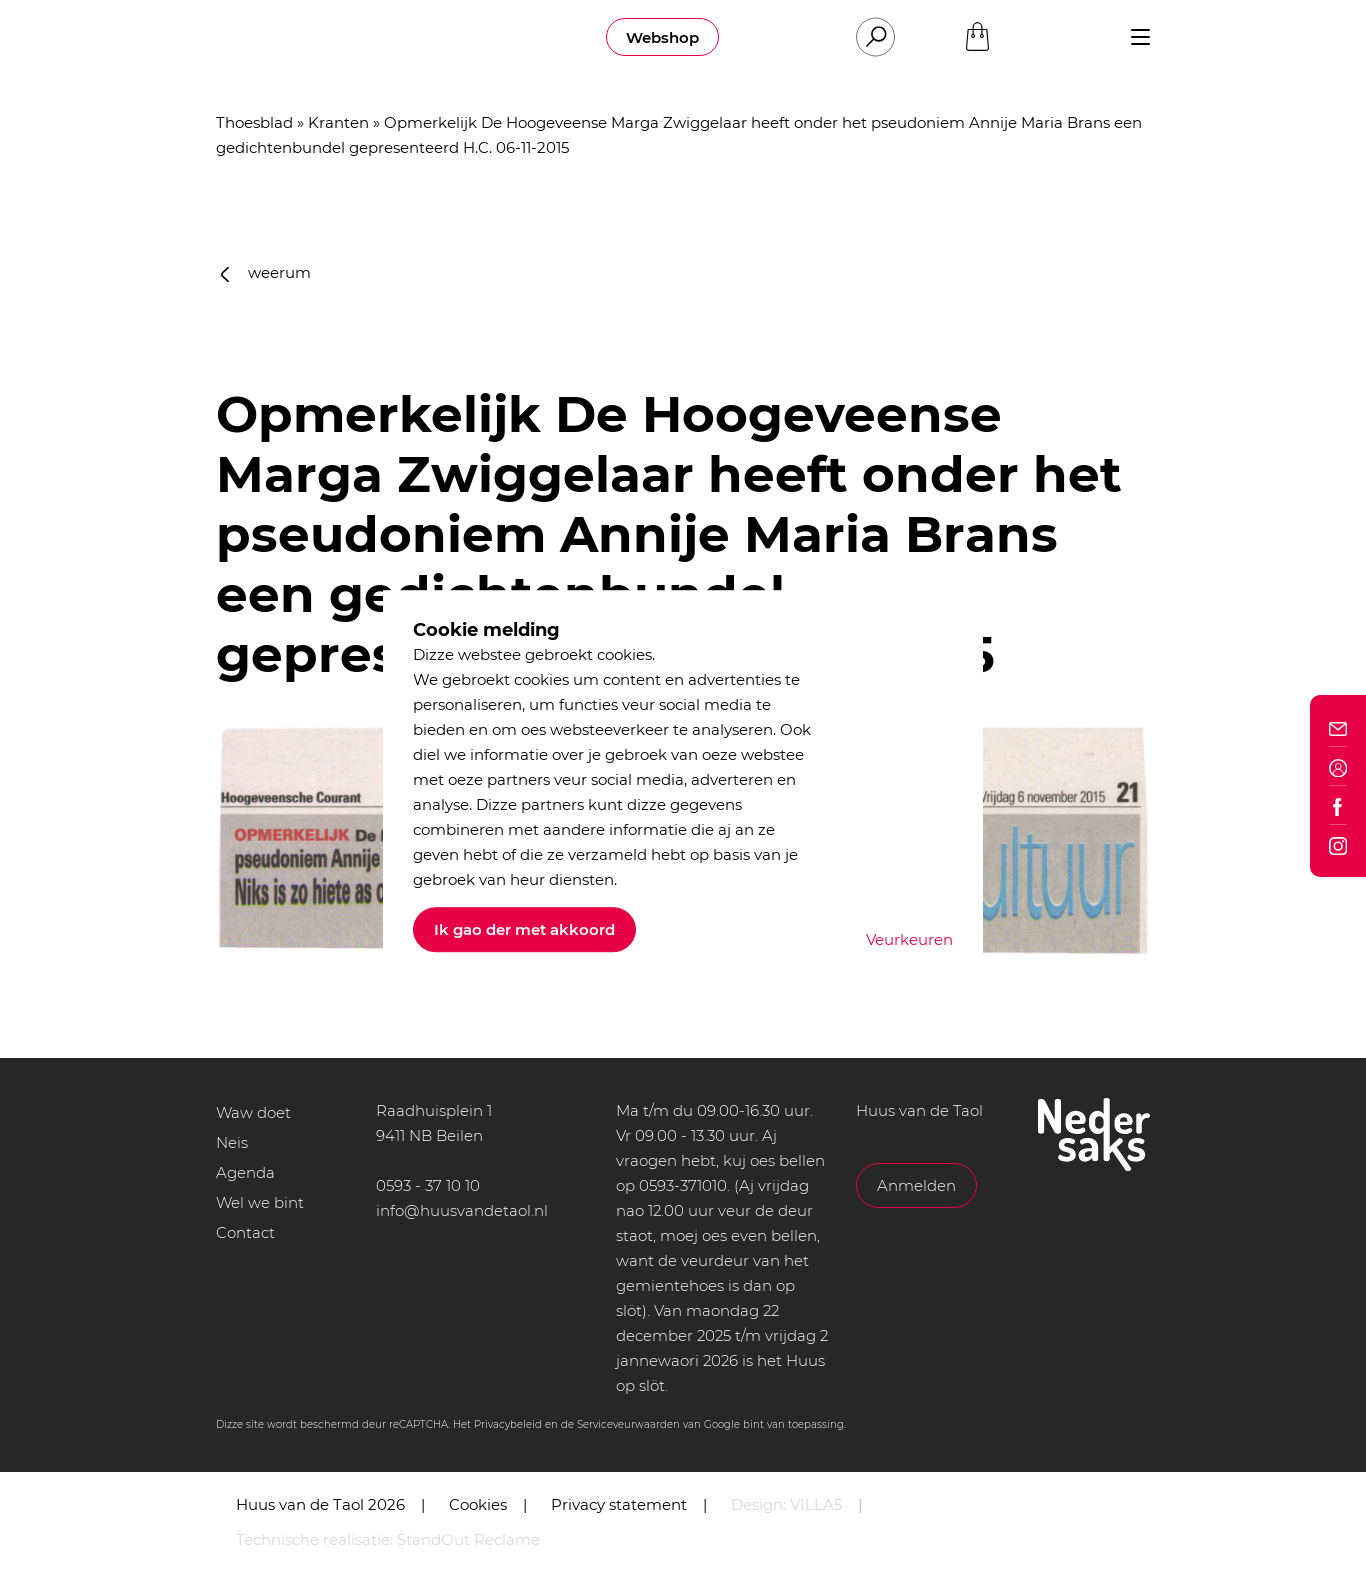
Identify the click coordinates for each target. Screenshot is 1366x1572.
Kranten (338, 122)
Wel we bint (260, 1202)
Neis (232, 1142)
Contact (245, 1232)
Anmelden (916, 1185)
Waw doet (253, 1112)
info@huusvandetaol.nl (462, 1210)
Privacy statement (619, 1504)
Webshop (662, 37)
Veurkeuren (909, 939)
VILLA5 (816, 1504)
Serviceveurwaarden (628, 1424)
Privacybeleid (508, 1424)
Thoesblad (254, 122)
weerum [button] (266, 272)
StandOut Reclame (468, 1539)
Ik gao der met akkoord (524, 929)
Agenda (245, 1172)
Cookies (478, 1504)
